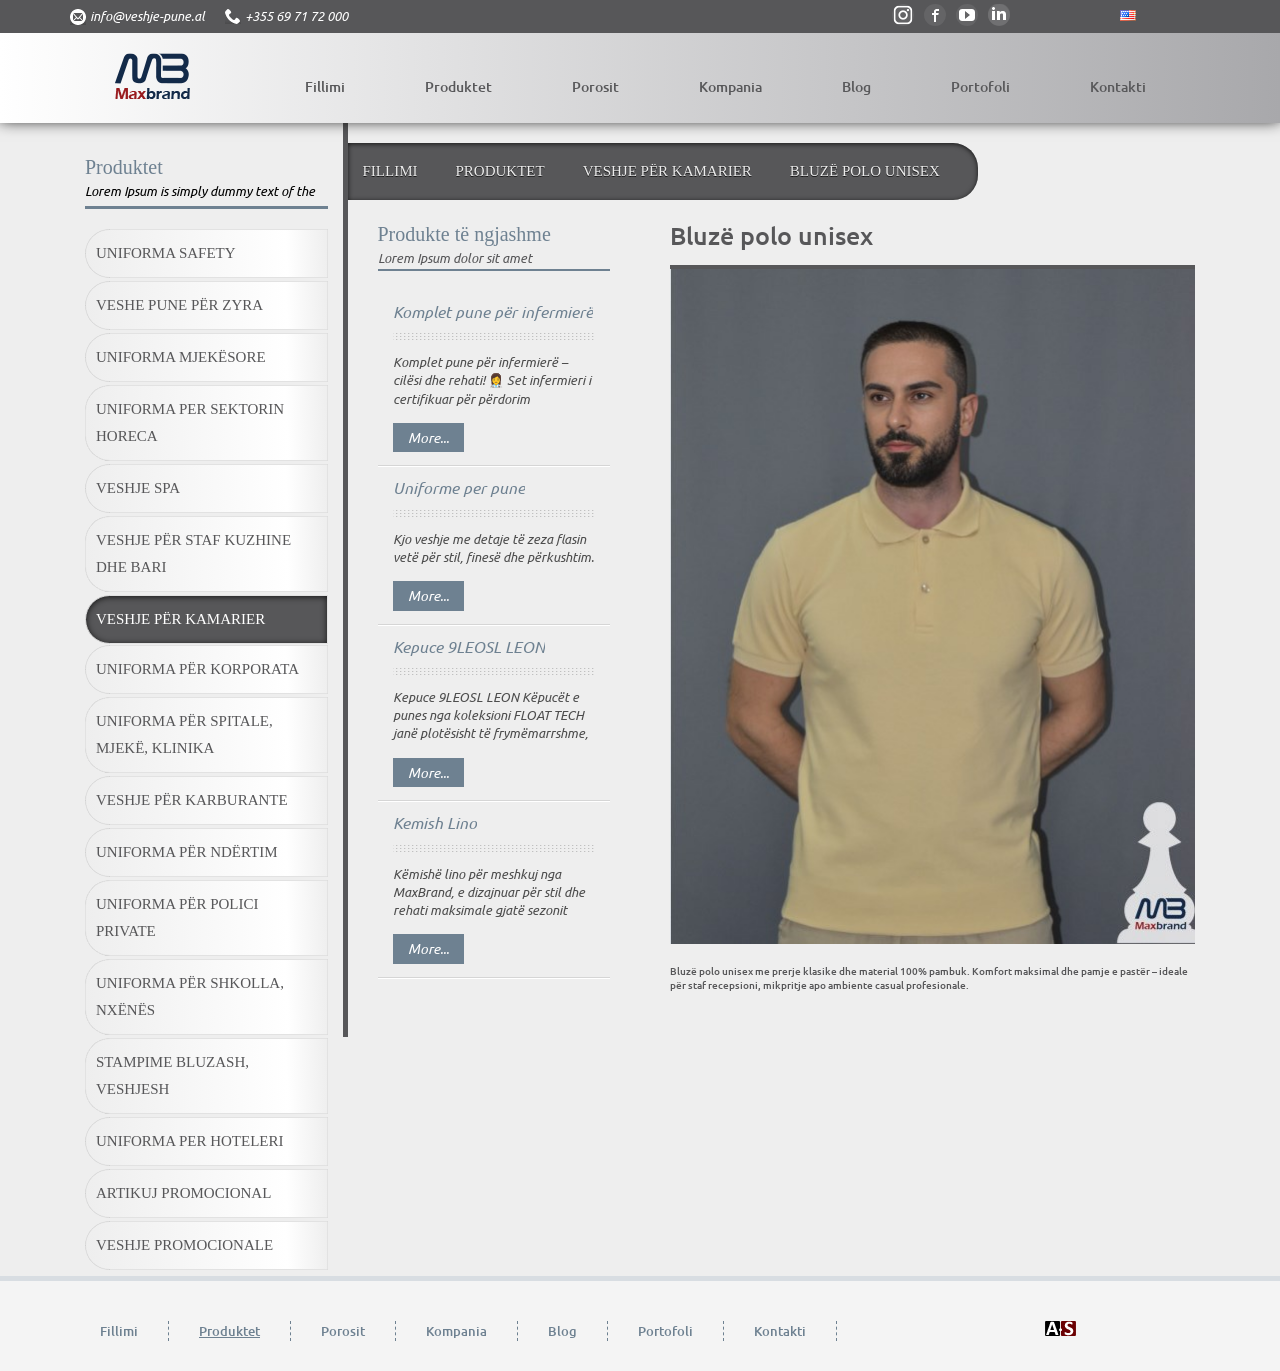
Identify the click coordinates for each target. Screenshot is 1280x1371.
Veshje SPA (138, 488)
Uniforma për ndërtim (187, 852)
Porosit (595, 86)
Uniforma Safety (166, 253)
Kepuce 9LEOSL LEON (469, 646)
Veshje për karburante (192, 800)
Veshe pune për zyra (179, 305)
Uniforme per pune (459, 487)
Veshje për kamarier (180, 619)
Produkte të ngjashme (464, 234)
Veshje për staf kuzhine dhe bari (193, 553)
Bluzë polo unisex (865, 171)
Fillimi (325, 86)
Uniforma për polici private (177, 917)
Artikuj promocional (183, 1193)
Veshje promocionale (184, 1245)
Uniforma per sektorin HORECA (190, 422)
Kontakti (1118, 86)
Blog (856, 86)
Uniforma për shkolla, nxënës (190, 996)
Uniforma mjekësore (181, 357)
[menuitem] (206, 255)
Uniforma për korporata (197, 669)
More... (428, 437)
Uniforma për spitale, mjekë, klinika (184, 734)
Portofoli (980, 86)
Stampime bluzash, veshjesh (172, 1075)
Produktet (458, 86)
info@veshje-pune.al (147, 16)
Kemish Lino (435, 822)
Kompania (730, 86)
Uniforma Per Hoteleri (190, 1141)
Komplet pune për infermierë (493, 311)
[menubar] (206, 751)
